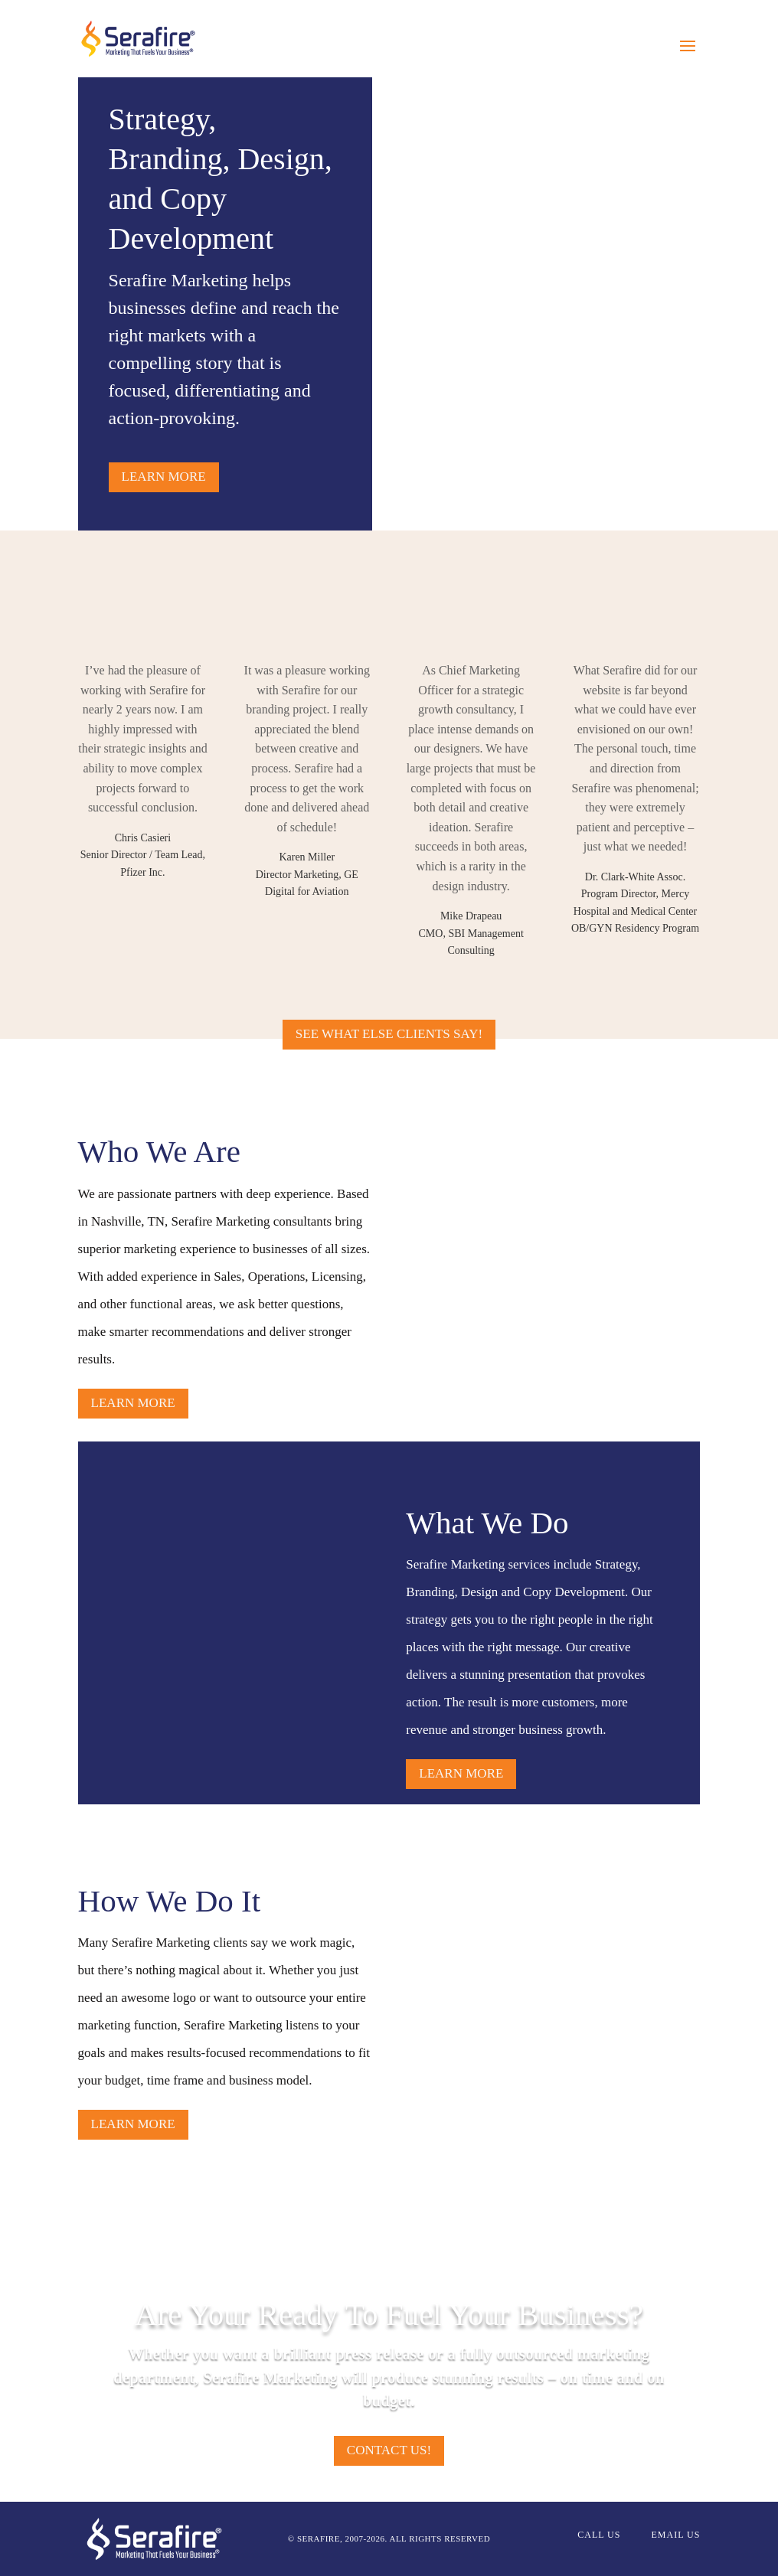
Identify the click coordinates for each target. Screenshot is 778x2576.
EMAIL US (675, 2534)
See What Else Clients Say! (389, 1034)
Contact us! (389, 2450)
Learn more (164, 476)
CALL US (598, 2534)
